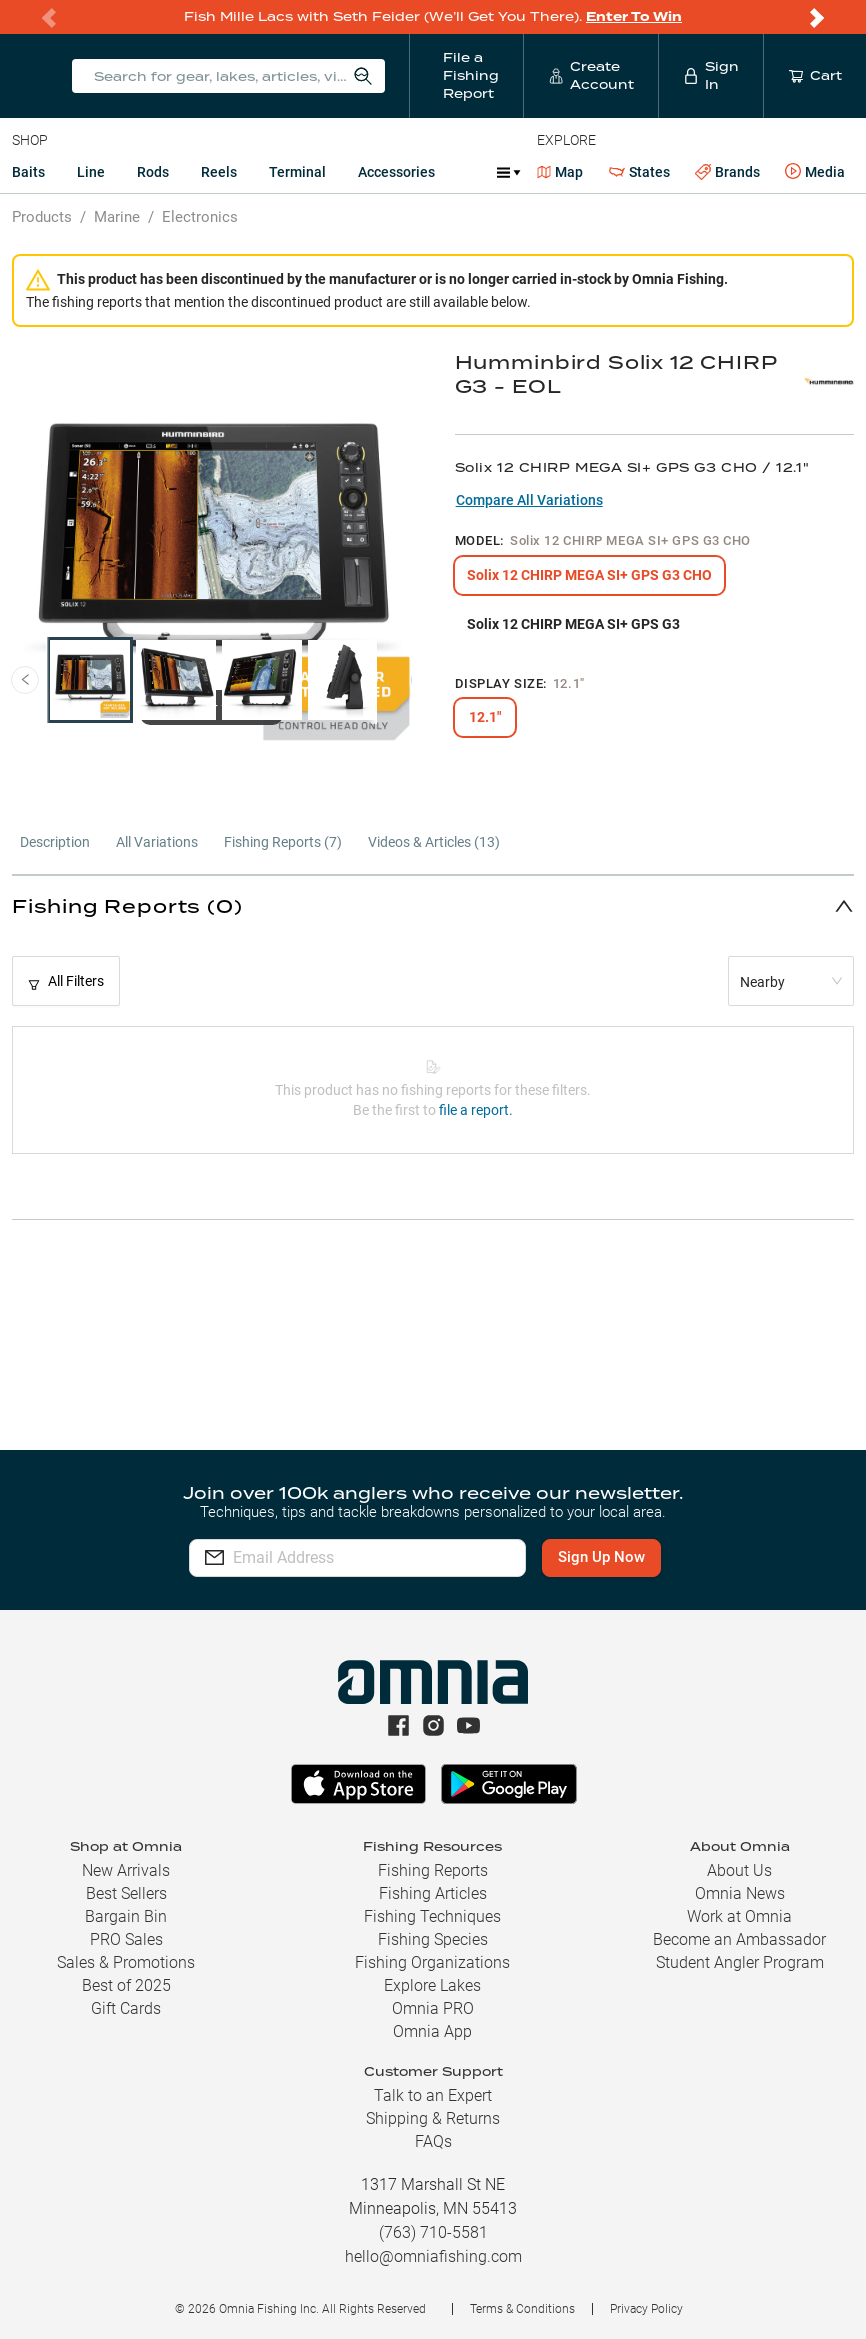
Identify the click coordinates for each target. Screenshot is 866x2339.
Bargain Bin (126, 1916)
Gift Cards (126, 2008)
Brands (727, 172)
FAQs (433, 2141)
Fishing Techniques (432, 1916)
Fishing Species (433, 1939)
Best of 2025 (126, 1985)
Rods (153, 172)
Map (560, 172)
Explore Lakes (432, 1985)
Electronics (200, 217)
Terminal (297, 172)
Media (815, 172)
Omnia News (740, 1893)
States (639, 172)
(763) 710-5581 (433, 2232)
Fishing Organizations (432, 1962)
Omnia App (432, 2031)
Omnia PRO (433, 2008)
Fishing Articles (433, 1893)
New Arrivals (126, 1870)
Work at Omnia (739, 1916)
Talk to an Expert (433, 2095)
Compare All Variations (529, 500)
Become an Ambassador (739, 1939)
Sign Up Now (606, 1557)
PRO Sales (126, 1939)
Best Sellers (126, 1893)
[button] (433, 905)
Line (91, 172)
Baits (28, 172)
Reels (219, 172)
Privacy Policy (646, 2309)
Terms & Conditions (522, 2309)
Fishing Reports (433, 1870)
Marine (117, 217)
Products (42, 217)
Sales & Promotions (126, 1962)
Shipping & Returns (433, 2118)
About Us (739, 1870)
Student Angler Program (740, 1962)
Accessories (396, 172)
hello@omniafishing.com (433, 2256)
